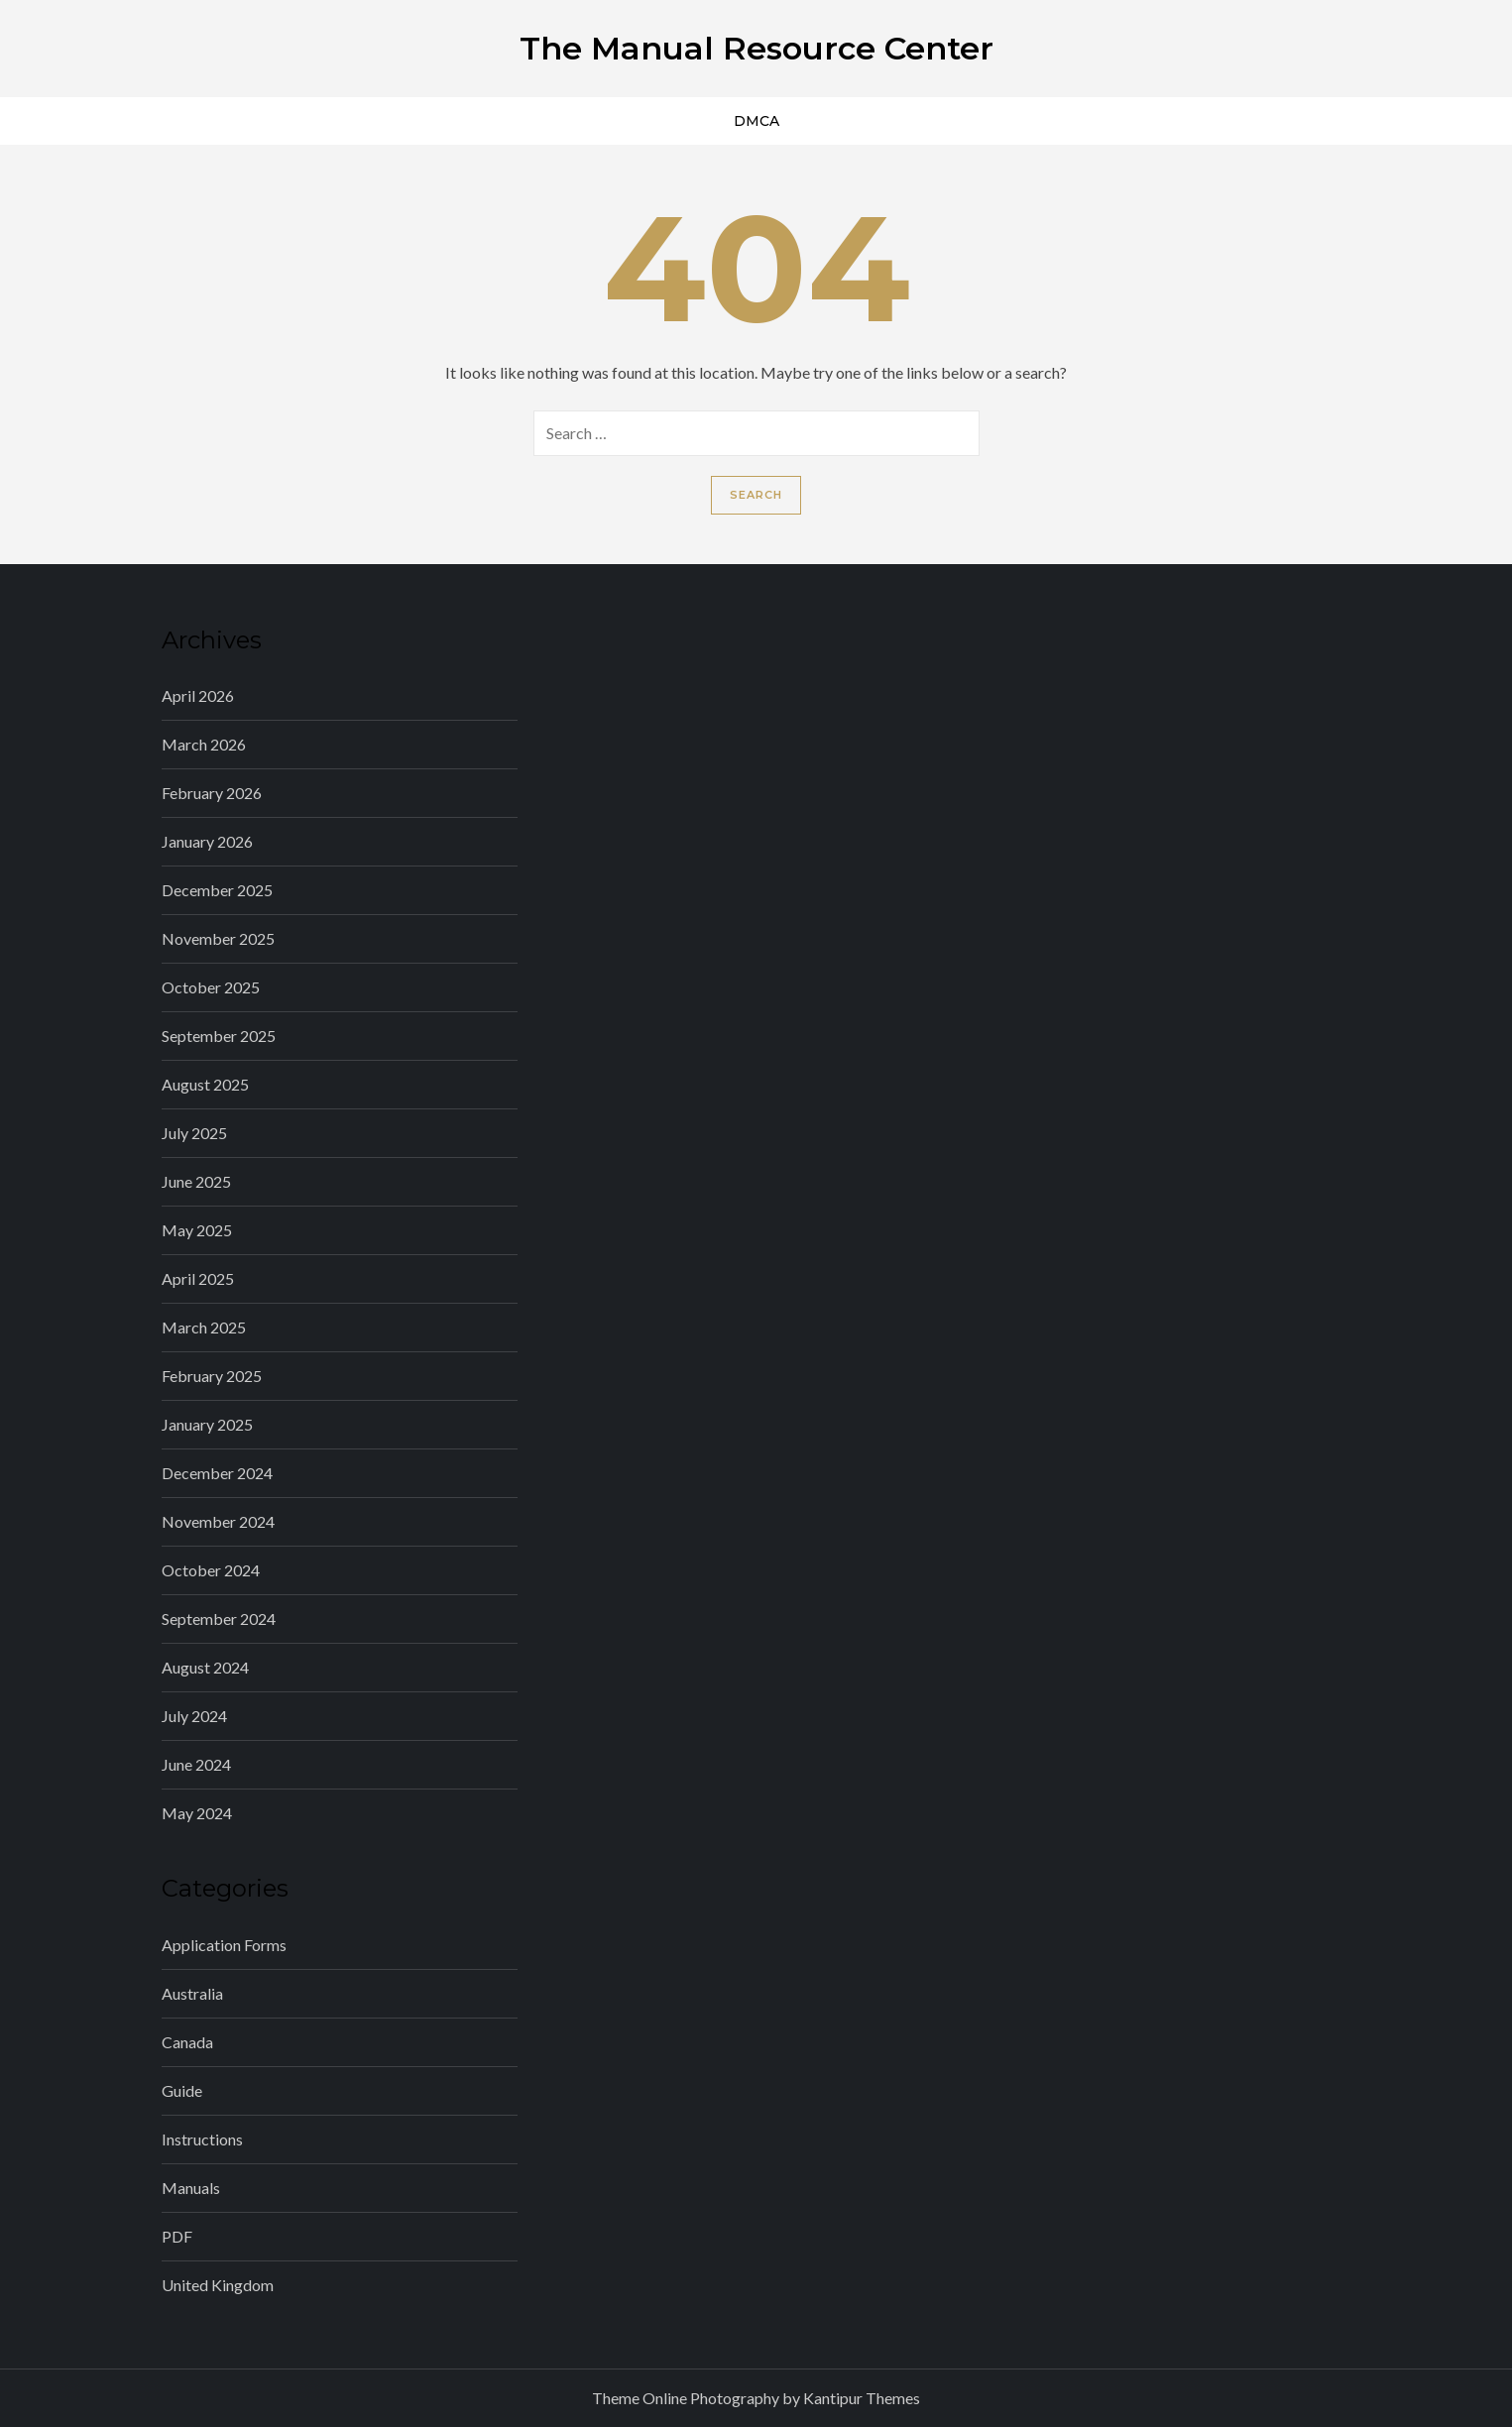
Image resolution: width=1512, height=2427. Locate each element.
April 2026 (198, 695)
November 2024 (218, 1521)
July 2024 (194, 1715)
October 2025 (211, 987)
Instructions (202, 2139)
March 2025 (204, 1327)
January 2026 (207, 841)
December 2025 (217, 889)
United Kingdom (218, 2284)
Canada (187, 2041)
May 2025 (197, 1229)
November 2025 (218, 938)
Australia (192, 1993)
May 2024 (197, 1812)
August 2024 (205, 1667)
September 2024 (219, 1618)
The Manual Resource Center (756, 48)
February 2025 (212, 1375)
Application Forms (224, 1944)
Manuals (191, 2187)
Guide (182, 2090)
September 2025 (219, 1035)
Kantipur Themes (861, 2397)
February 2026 (212, 792)
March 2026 (204, 744)
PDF (177, 2236)
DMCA (756, 121)
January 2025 (207, 1424)
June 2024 (196, 1764)
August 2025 (205, 1084)
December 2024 (217, 1472)
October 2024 (211, 1569)
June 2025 (196, 1181)
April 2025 (198, 1278)
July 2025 (194, 1132)
